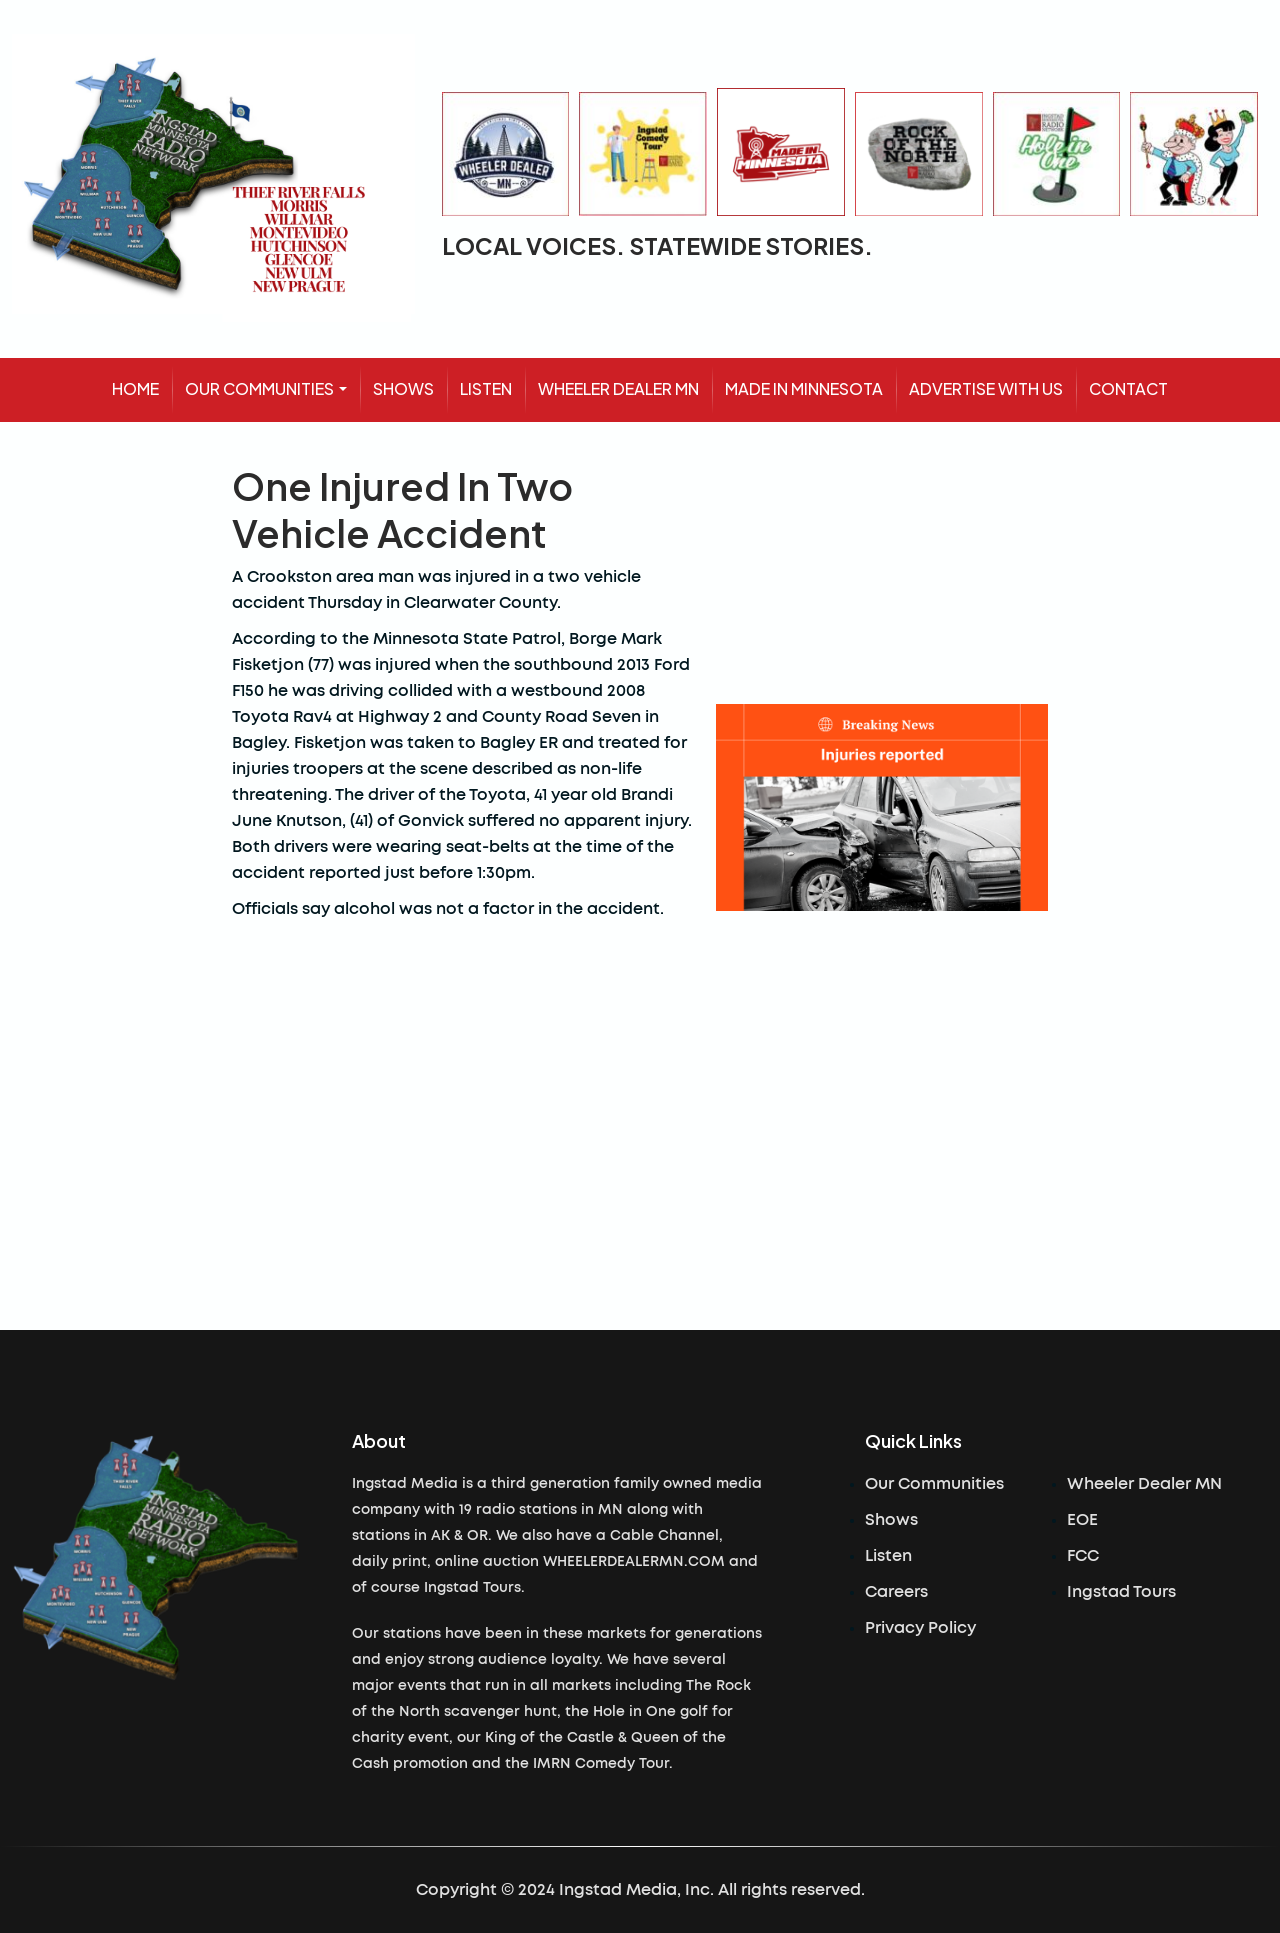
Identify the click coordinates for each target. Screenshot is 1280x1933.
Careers (896, 1592)
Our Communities (934, 1484)
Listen (888, 1556)
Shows (891, 1520)
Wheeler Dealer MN (1144, 1484)
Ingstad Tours (1121, 1592)
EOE (1082, 1520)
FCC (1083, 1556)
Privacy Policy (920, 1628)
